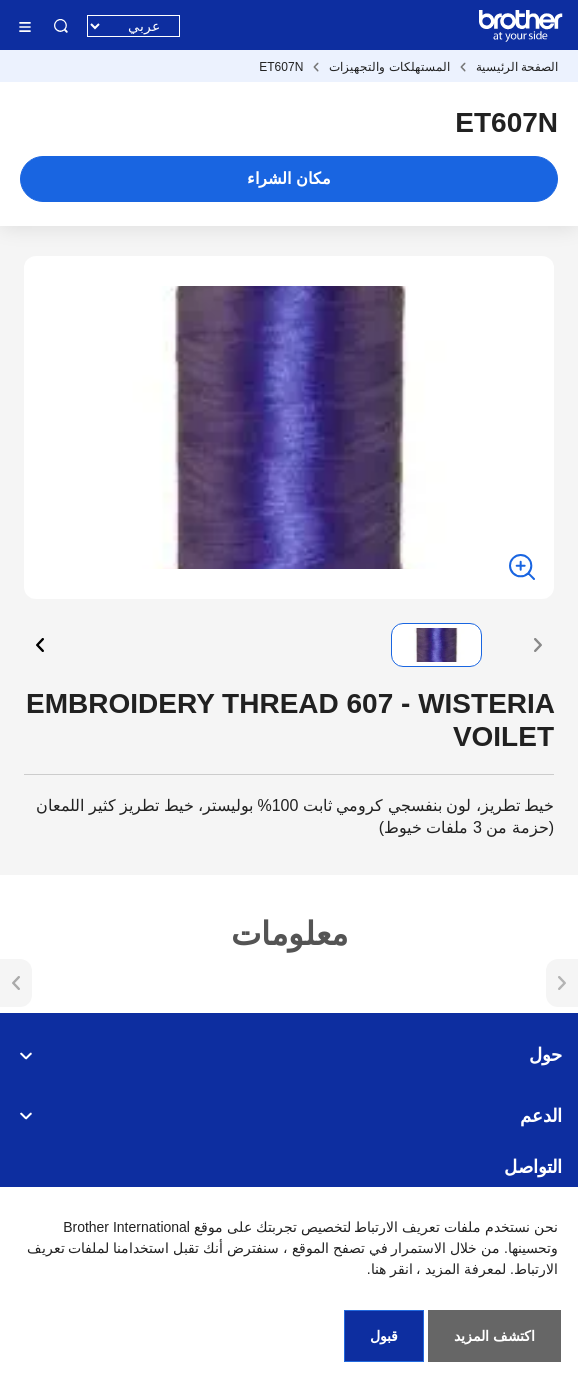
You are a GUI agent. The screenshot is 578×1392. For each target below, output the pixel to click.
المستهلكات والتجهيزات (389, 67)
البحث (61, 26)
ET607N (281, 67)
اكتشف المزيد (494, 1336)
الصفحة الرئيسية (517, 67)
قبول (384, 1336)
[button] (538, 645)
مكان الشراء (288, 178)
